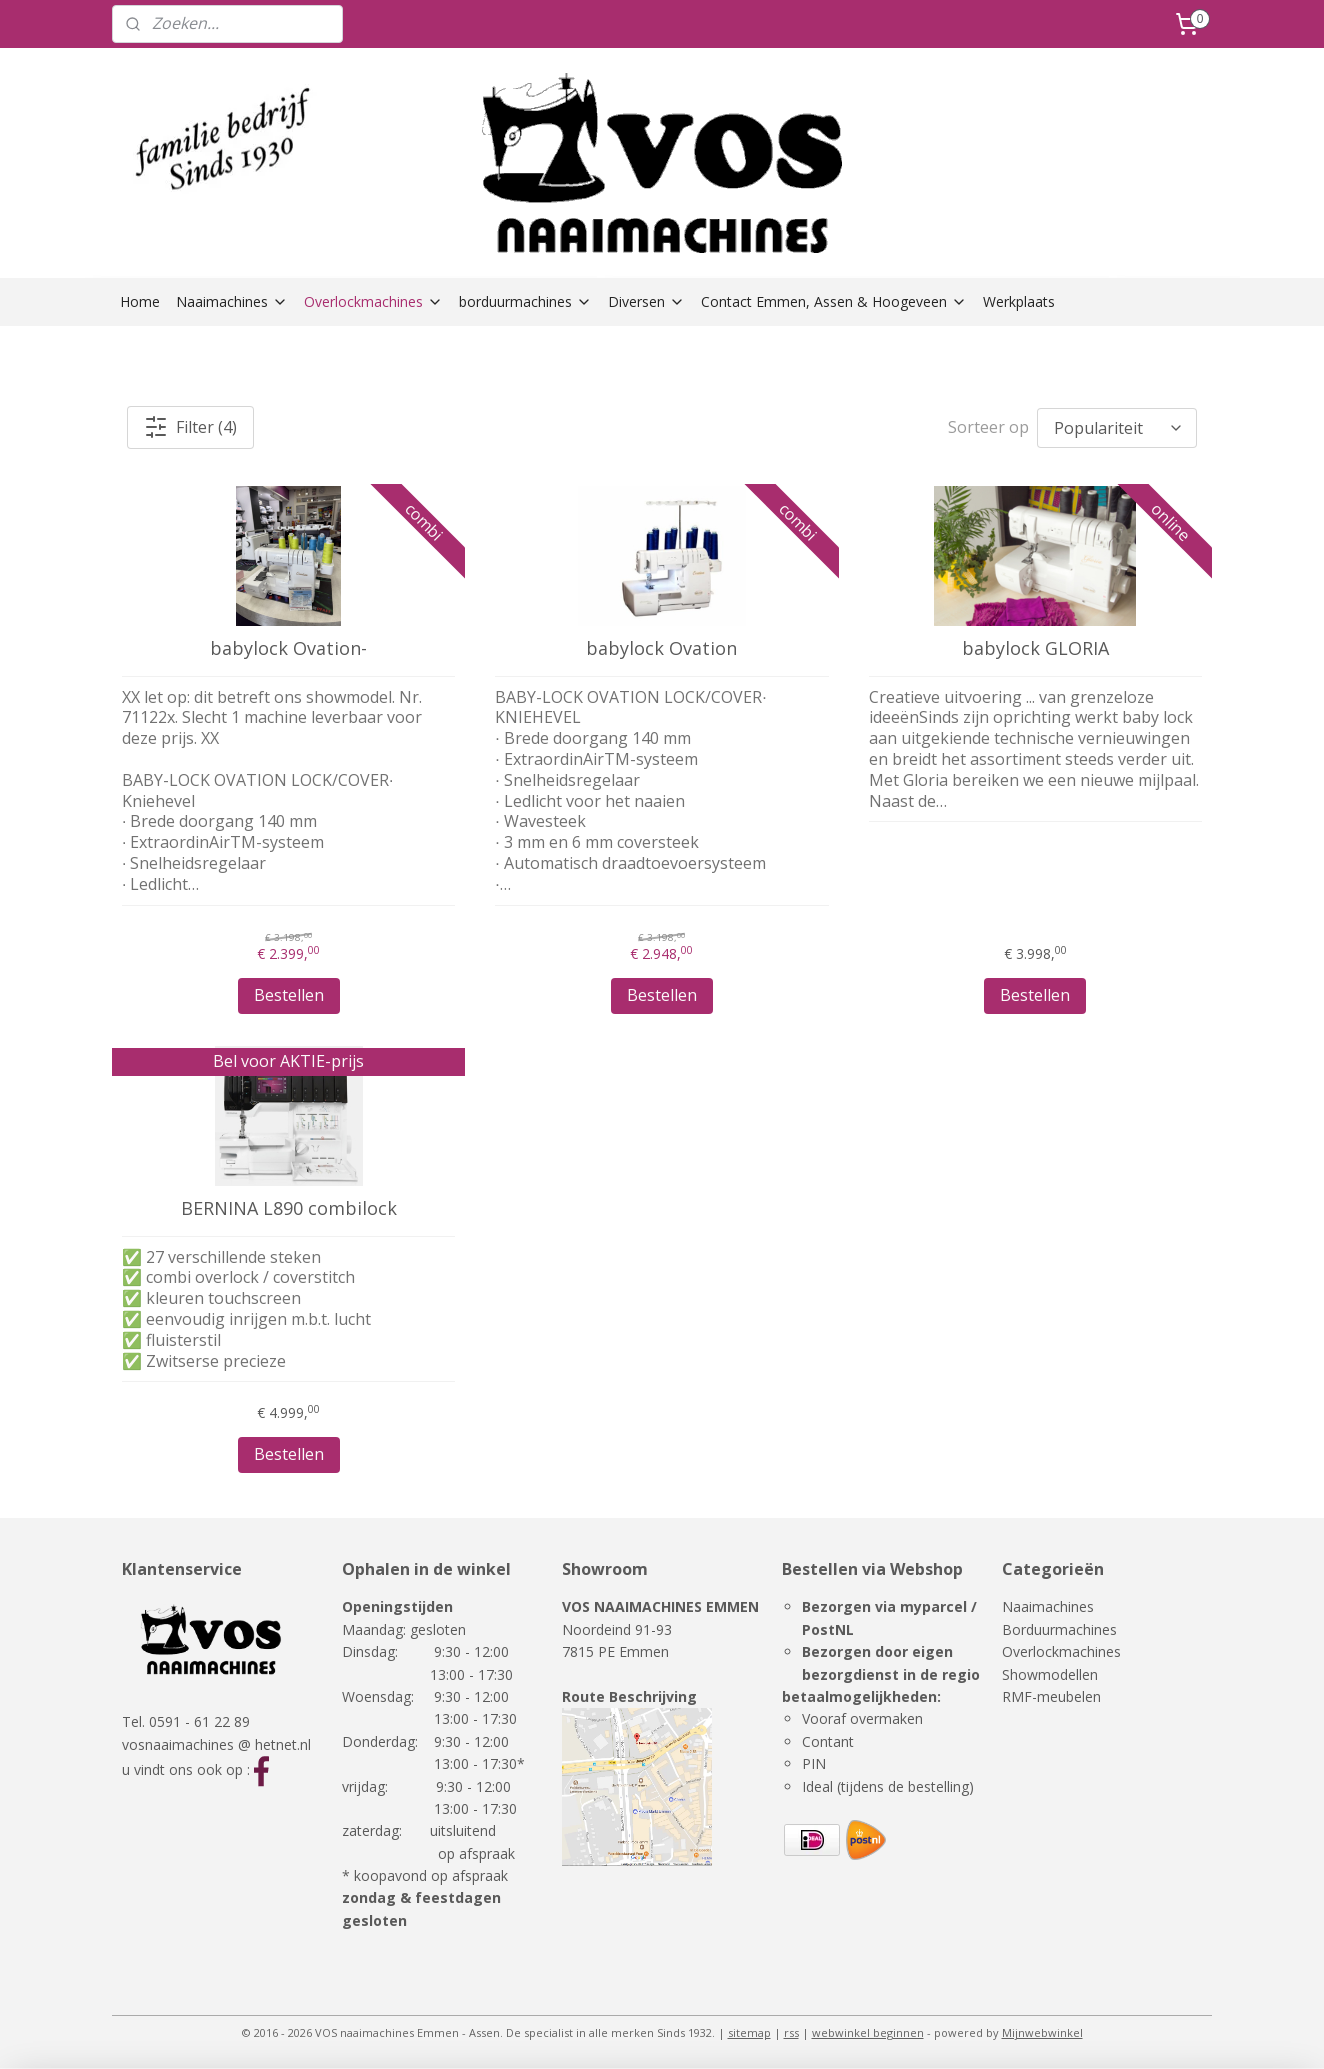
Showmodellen (1050, 1674)
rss (791, 2032)
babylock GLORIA (1035, 649)
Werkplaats (1019, 301)
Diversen (646, 301)
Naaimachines (232, 301)
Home (140, 301)
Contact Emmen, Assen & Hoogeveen (834, 301)
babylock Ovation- (288, 649)
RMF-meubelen (1051, 1696)
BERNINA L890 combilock (289, 1209)
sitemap (749, 2032)
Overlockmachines (373, 301)
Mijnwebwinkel (1042, 2032)
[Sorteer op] (1117, 428)
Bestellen (289, 995)
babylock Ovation (661, 649)
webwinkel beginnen (868, 2032)
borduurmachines (525, 301)
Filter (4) (190, 427)
